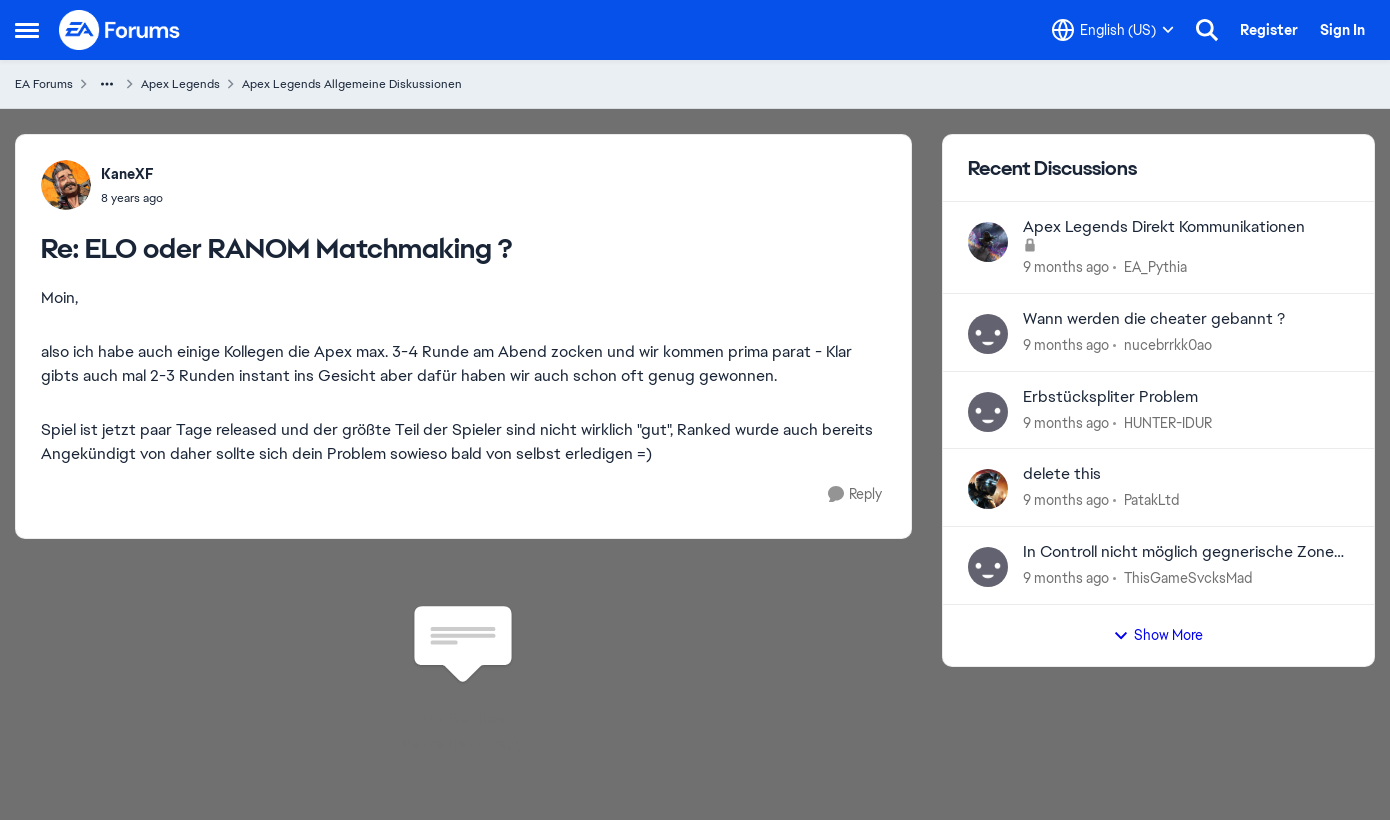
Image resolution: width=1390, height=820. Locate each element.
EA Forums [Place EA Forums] (44, 84)
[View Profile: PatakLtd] (988, 489)
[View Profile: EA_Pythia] (988, 242)
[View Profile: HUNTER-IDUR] (988, 412)
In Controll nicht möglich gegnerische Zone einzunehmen (1178, 552)
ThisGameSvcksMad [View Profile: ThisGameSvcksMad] (1188, 578)
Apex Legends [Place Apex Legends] (180, 84)
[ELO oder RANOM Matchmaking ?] (132, 198)
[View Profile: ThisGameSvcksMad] (988, 567)
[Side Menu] (27, 30)
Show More (1158, 635)
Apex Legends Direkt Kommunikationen (1164, 227)
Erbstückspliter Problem (1110, 397)
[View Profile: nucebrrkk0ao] (988, 334)
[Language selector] (1113, 30)
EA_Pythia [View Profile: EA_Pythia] (1155, 267)
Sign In (1342, 30)
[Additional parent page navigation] (107, 84)
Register (1269, 30)
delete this (1062, 474)
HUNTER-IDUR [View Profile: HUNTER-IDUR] (1168, 422)
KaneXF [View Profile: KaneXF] (127, 174)
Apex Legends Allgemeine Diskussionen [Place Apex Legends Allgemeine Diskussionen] (352, 84)
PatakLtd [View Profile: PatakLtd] (1151, 500)
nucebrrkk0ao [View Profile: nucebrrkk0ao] (1168, 345)
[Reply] (855, 494)
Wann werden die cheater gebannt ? (1154, 319)
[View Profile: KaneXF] (66, 185)
